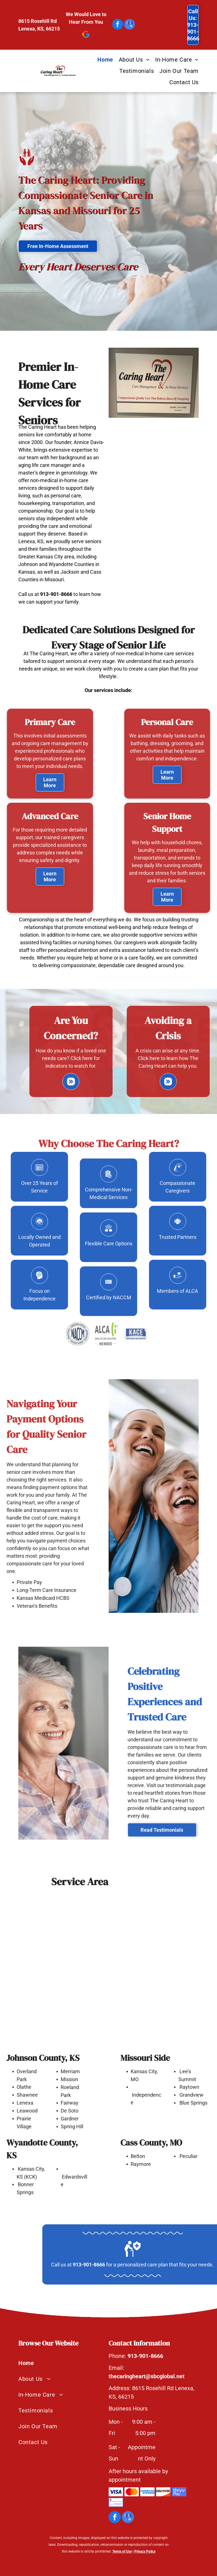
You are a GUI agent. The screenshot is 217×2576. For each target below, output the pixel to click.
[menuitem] (102, 59)
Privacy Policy (144, 2551)
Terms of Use (122, 2551)
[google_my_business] (129, 25)
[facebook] (117, 25)
